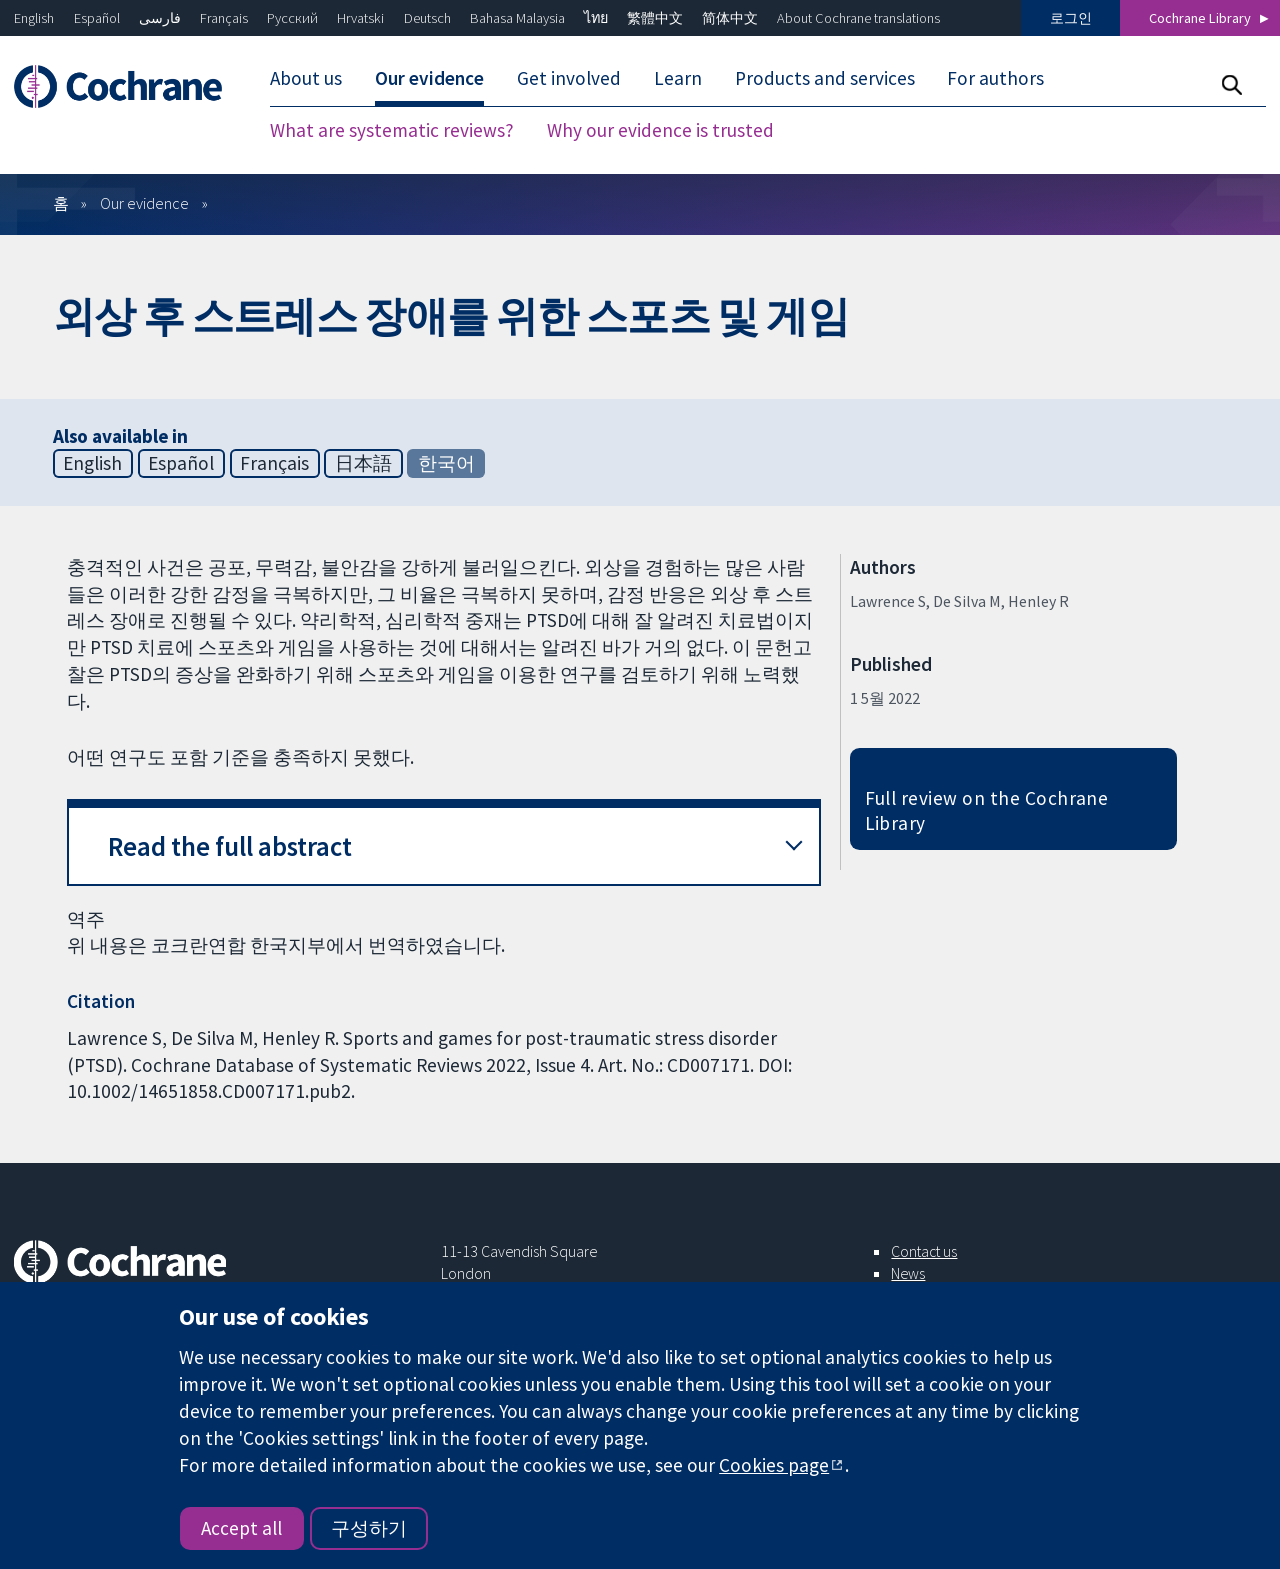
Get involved (569, 78)
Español (97, 18)
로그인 (1071, 18)
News (908, 1273)
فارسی (160, 18)
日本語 (363, 463)
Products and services (825, 78)
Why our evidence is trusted (660, 130)
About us (306, 78)
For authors (995, 78)
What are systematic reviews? (392, 130)
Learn (678, 78)
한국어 (446, 463)
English (34, 18)
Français (224, 18)
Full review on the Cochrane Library (987, 810)
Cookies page (774, 1465)
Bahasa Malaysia (517, 18)
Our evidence (429, 78)
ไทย (596, 18)
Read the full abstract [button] (230, 846)
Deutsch (427, 18)
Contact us (924, 1251)
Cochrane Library (1200, 18)
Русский (292, 18)
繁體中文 (655, 18)
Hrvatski (360, 18)
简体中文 (730, 18)
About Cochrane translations (858, 18)
